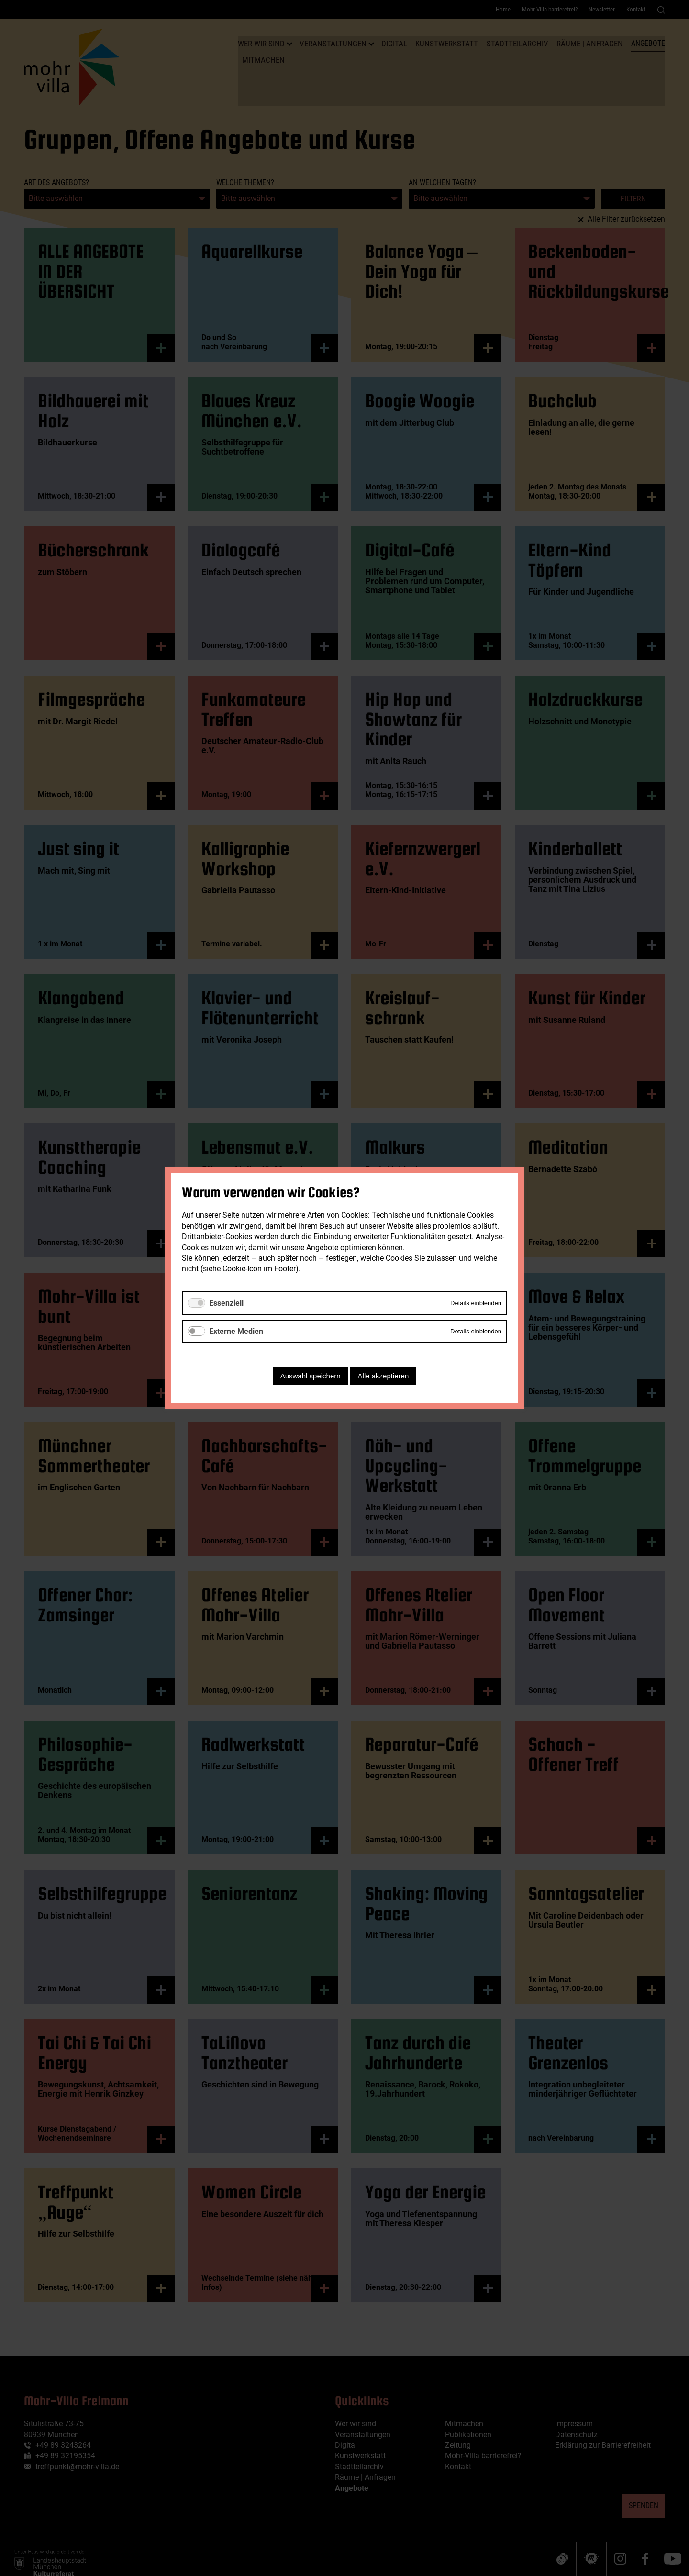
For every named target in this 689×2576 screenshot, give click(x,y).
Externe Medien (236, 1331)
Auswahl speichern (310, 1376)
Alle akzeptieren (383, 1376)
